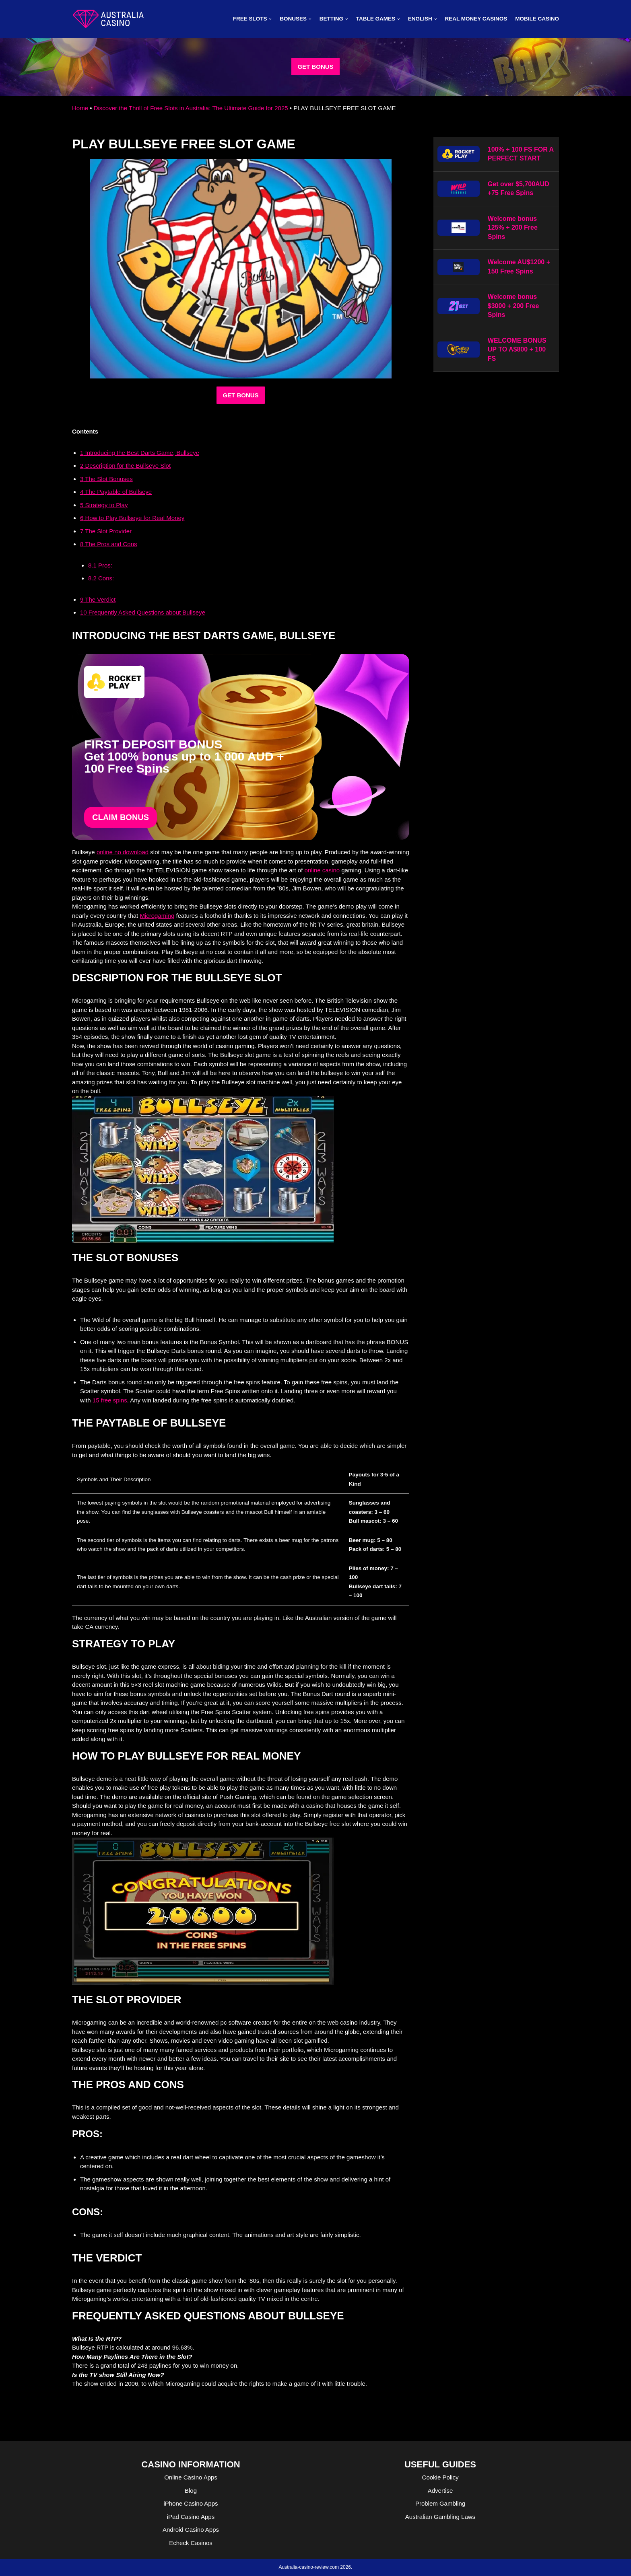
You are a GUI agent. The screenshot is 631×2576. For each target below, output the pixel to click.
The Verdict (97, 599)
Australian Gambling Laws (440, 2516)
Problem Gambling (440, 2503)
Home (80, 108)
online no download (122, 852)
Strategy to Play (104, 505)
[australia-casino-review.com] (108, 19)
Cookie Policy (440, 2477)
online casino (322, 870)
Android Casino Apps (191, 2529)
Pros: (100, 565)
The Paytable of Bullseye (116, 491)
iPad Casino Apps (190, 2516)
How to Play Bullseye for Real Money (132, 517)
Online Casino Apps (190, 2477)
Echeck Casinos (190, 2542)
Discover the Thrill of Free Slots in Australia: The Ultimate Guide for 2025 (191, 108)
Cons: (101, 578)
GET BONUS (315, 66)
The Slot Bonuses (106, 478)
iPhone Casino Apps (190, 2503)
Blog (191, 2490)
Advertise (440, 2490)
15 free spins (110, 1400)
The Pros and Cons (108, 544)
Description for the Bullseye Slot (125, 465)
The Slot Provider (106, 531)
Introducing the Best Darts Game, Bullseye (139, 452)
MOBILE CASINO (537, 19)
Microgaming (157, 915)
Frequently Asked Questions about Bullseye (142, 612)
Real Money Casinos (476, 19)
